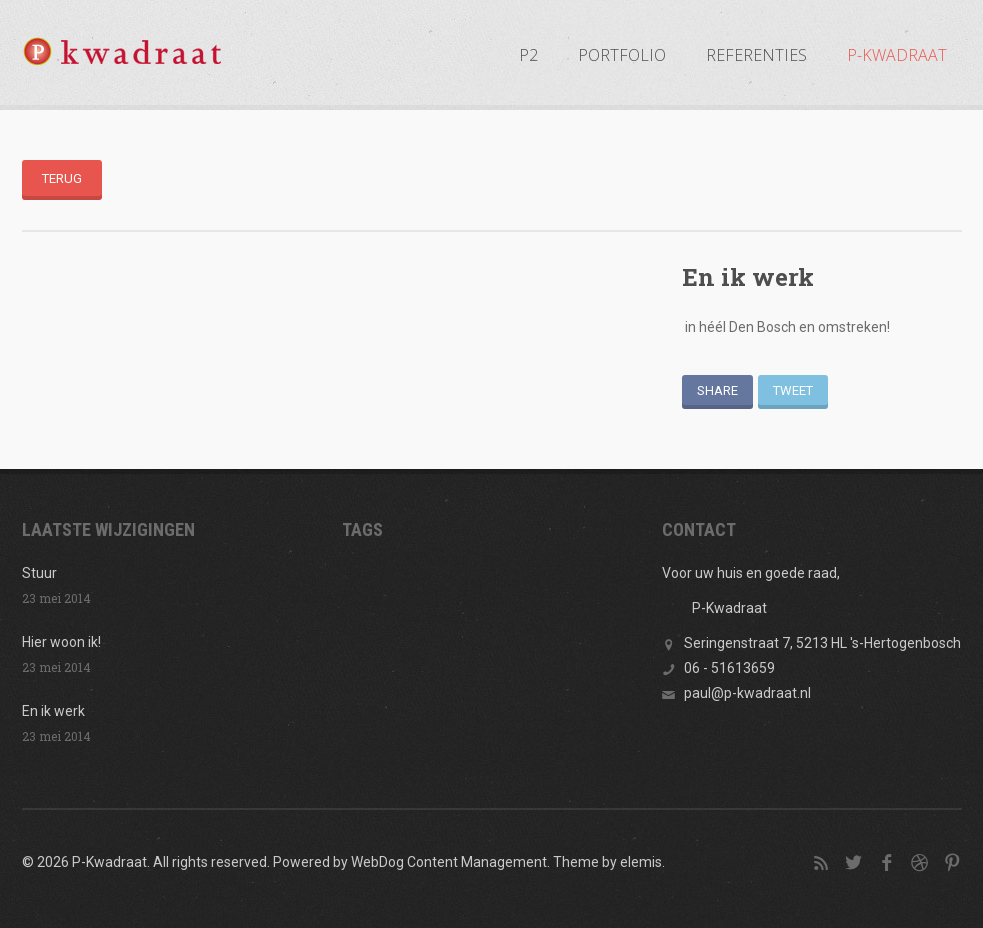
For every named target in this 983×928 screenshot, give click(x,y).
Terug (62, 178)
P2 (528, 55)
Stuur (39, 573)
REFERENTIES (756, 55)
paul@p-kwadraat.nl (747, 693)
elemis (641, 862)
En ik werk (53, 711)
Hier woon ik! (61, 642)
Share (717, 390)
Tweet (793, 390)
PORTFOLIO (622, 55)
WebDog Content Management (449, 862)
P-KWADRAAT (897, 55)
